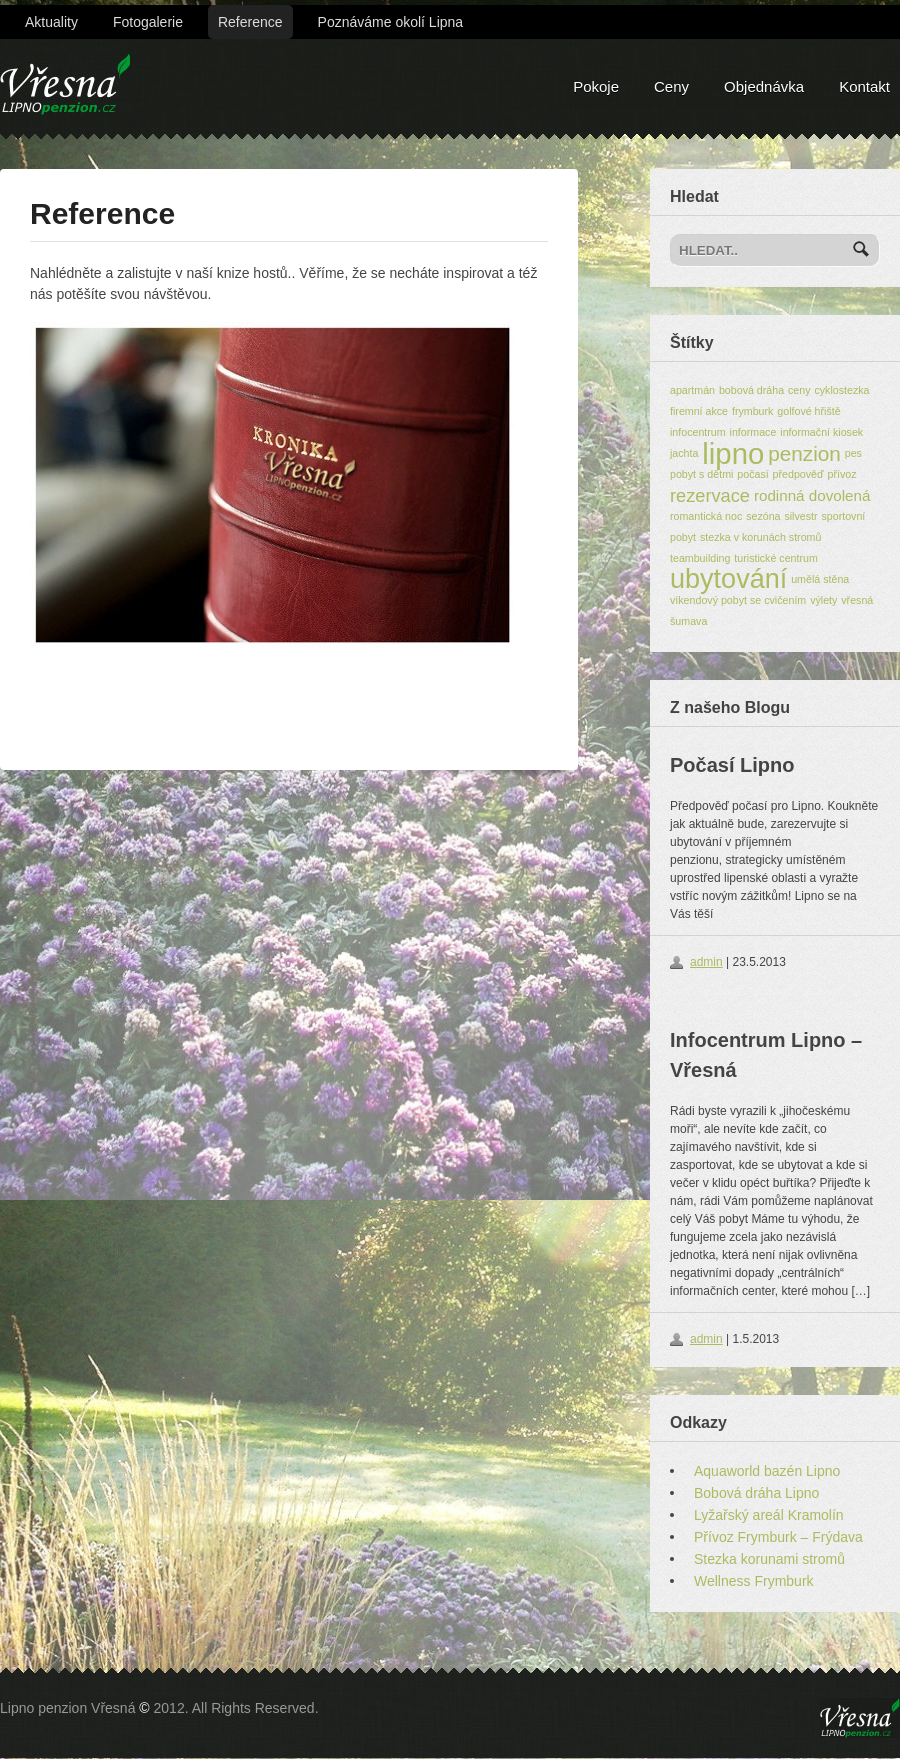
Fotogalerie (148, 22)
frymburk (752, 411)
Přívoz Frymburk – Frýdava (778, 1537)
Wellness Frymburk (754, 1581)
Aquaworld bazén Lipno (767, 1471)
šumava (688, 621)
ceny (799, 390)
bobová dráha (751, 390)
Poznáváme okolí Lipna (391, 22)
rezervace (710, 495)
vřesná (857, 600)
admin (706, 962)
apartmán (692, 390)
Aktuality (51, 22)
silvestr (800, 516)
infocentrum (698, 432)
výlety (823, 600)
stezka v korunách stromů (760, 537)
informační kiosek (821, 432)
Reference (250, 22)
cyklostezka (841, 390)
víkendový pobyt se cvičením (738, 600)
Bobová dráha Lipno (756, 1493)
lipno (733, 453)
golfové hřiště (808, 411)
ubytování (728, 579)
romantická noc (706, 516)
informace (753, 432)
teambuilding (700, 558)
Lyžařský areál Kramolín (769, 1515)
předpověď (798, 474)
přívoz (841, 474)
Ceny (671, 86)
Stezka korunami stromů (769, 1559)
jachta (684, 453)
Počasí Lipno (732, 765)
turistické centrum (776, 558)
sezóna (763, 516)
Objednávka (764, 86)
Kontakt (864, 86)
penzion (804, 453)
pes (853, 453)
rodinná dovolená (812, 495)
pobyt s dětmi (701, 474)
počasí (752, 474)
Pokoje (596, 86)
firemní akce (699, 411)
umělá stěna (820, 579)
